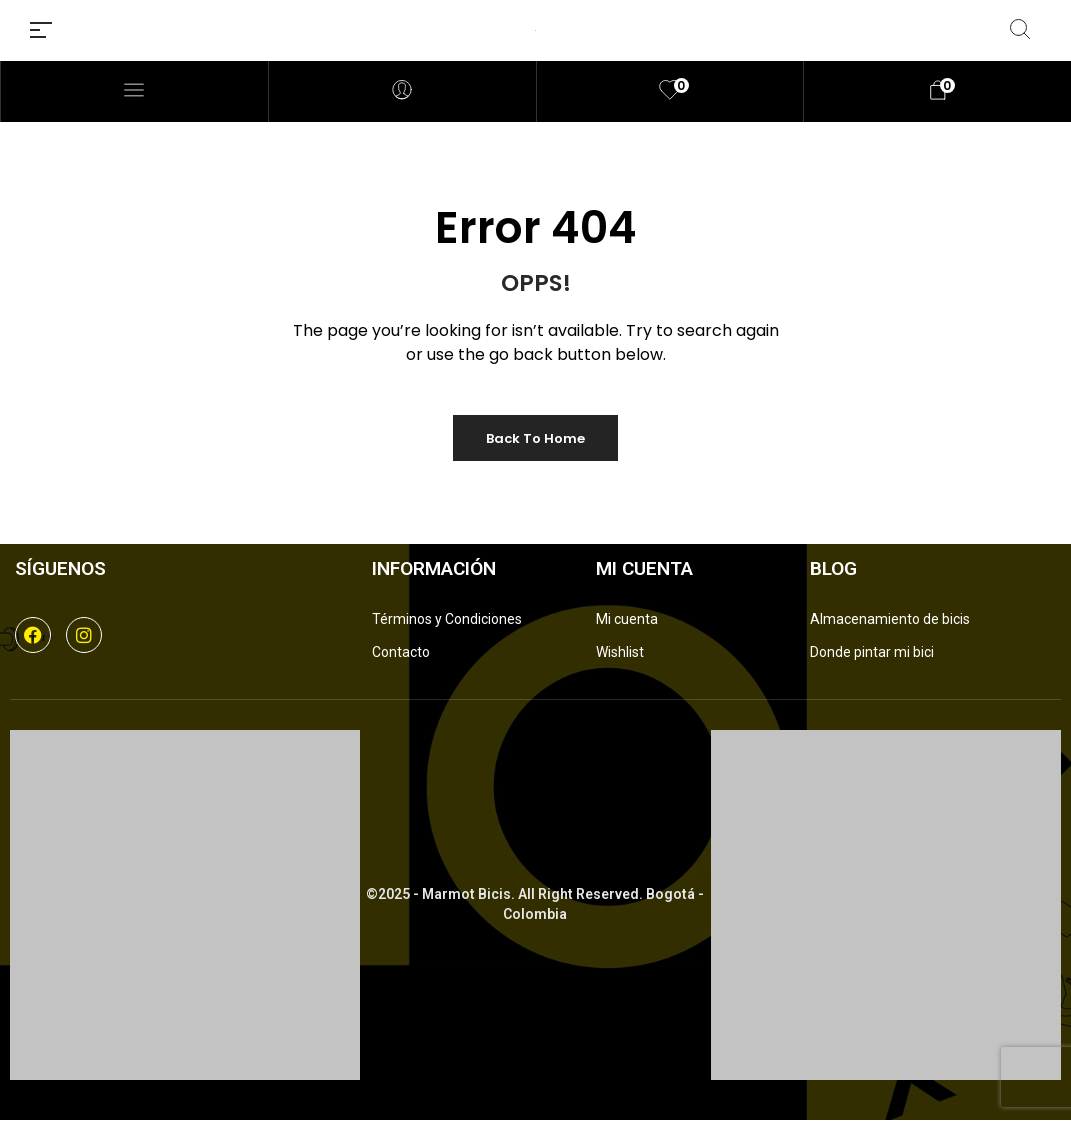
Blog (833, 568)
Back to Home (535, 438)
